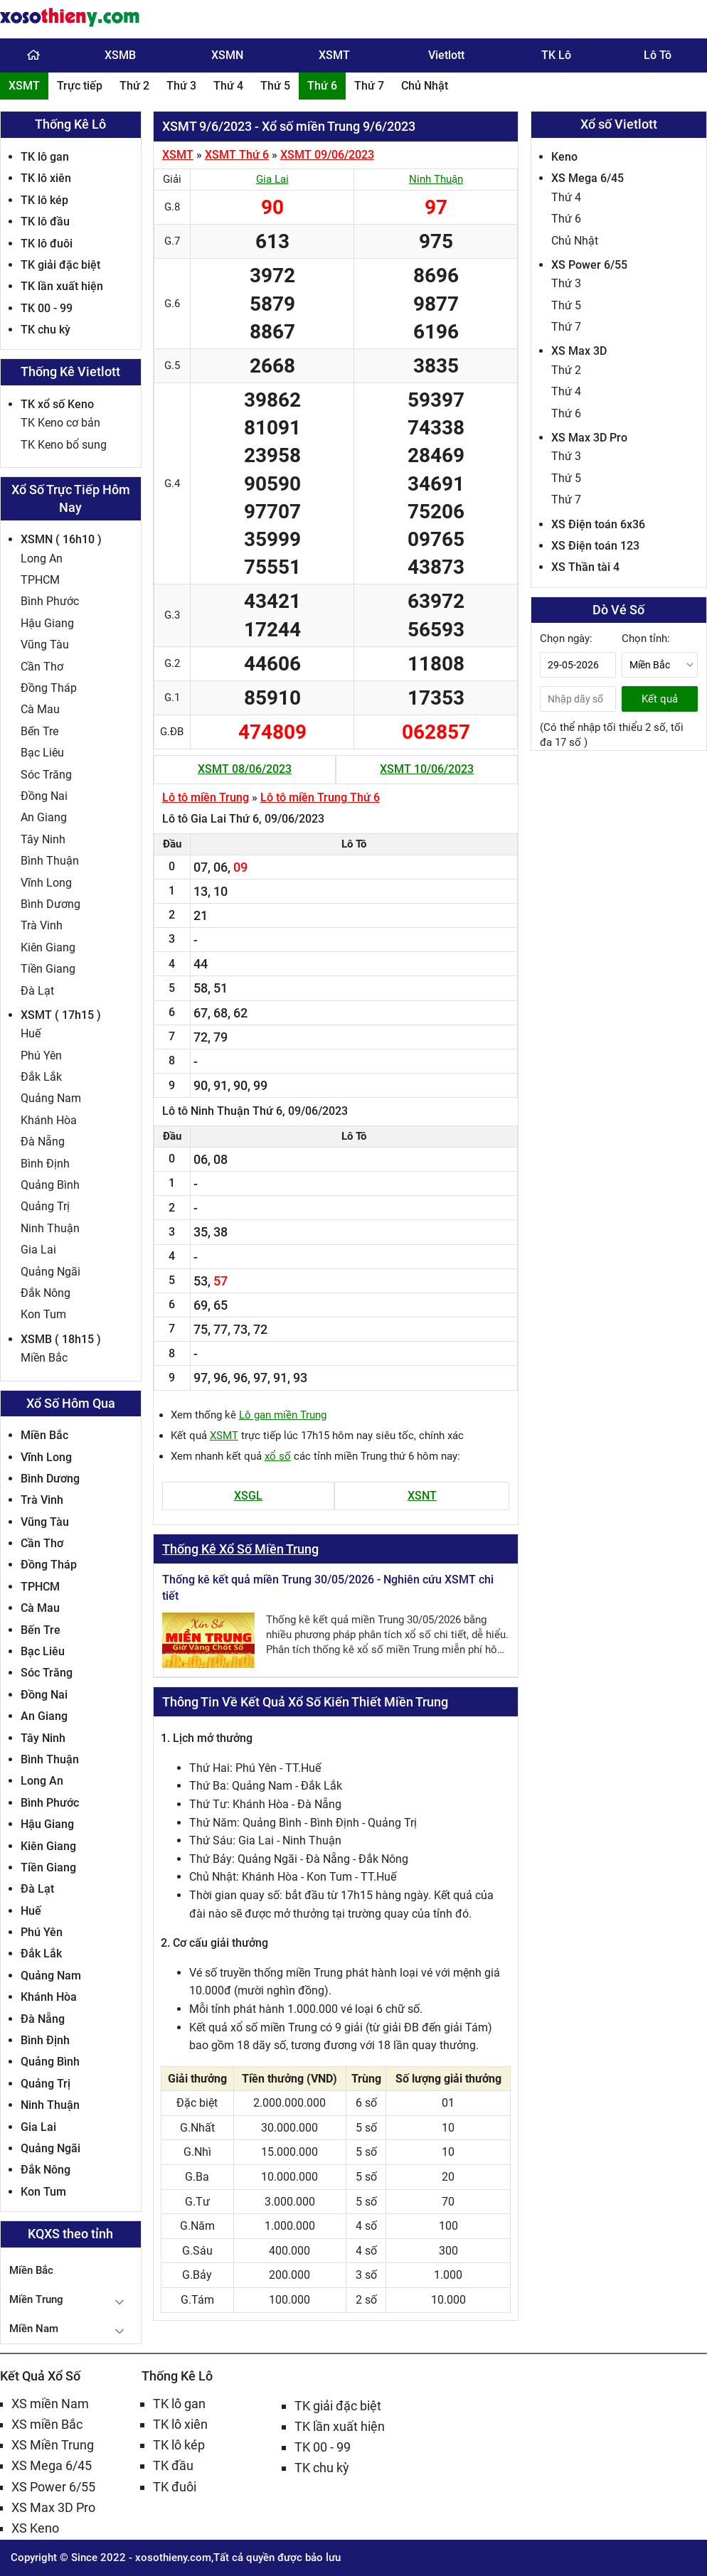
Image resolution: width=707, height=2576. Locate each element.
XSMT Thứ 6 (237, 154)
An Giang (44, 817)
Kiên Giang (48, 947)
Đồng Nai (44, 796)
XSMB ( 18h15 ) (61, 1339)
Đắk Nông (45, 1293)
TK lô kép (44, 200)
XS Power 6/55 (589, 265)
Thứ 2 (134, 85)
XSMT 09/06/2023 (327, 154)
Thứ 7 (369, 85)
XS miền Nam (50, 2403)
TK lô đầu (45, 221)
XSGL (248, 1495)
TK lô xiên (46, 178)
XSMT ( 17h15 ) (61, 1015)
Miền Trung (36, 2299)
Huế (31, 1033)
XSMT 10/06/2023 (427, 769)
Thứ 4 (228, 85)
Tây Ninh (43, 839)
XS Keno (35, 2528)
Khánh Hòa (49, 1120)
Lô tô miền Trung (205, 797)
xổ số (278, 1456)
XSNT (422, 1495)
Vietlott (446, 55)
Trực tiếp (79, 85)
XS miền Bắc (47, 2424)
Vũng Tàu (45, 644)
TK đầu (173, 2465)
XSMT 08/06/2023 (245, 769)
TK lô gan (45, 157)
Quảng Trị (45, 1206)
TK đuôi (174, 2486)
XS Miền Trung (52, 2444)
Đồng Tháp (49, 688)
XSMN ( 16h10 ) (61, 539)
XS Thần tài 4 (585, 567)
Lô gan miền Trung (282, 1415)
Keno (564, 157)
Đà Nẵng (43, 1141)
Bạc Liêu (42, 752)
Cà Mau (40, 709)
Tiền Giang (48, 969)
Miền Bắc (44, 1357)
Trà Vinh (42, 925)
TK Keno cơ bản (60, 422)
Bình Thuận (50, 860)
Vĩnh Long (46, 882)
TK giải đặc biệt (60, 265)
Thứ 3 (181, 85)
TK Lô (556, 55)
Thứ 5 (275, 85)
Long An (42, 558)
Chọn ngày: (566, 638)
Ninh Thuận (50, 1228)
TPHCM (40, 580)
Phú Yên (41, 1055)
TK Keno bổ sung (64, 444)
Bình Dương (50, 904)
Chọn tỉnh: (646, 638)
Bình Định (45, 1163)
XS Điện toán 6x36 (598, 524)
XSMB (120, 55)
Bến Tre (39, 731)
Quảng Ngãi (50, 1271)
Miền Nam (33, 2328)
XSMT (334, 55)
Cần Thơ (42, 666)
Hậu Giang (47, 623)
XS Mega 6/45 (587, 178)
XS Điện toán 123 (595, 545)
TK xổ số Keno (57, 404)
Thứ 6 (322, 85)
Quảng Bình (50, 1185)
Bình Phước (50, 601)
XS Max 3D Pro (589, 437)
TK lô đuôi (47, 243)
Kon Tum (43, 1314)
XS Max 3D (579, 351)
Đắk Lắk (41, 1077)
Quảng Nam (51, 1098)
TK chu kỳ (45, 329)
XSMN (227, 55)
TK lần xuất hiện (62, 286)
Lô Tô (657, 55)
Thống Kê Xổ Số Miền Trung (240, 1548)
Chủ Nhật (424, 85)
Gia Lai (38, 1249)
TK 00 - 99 (47, 308)
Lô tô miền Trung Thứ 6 (320, 797)
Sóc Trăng (46, 774)
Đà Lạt (37, 991)
